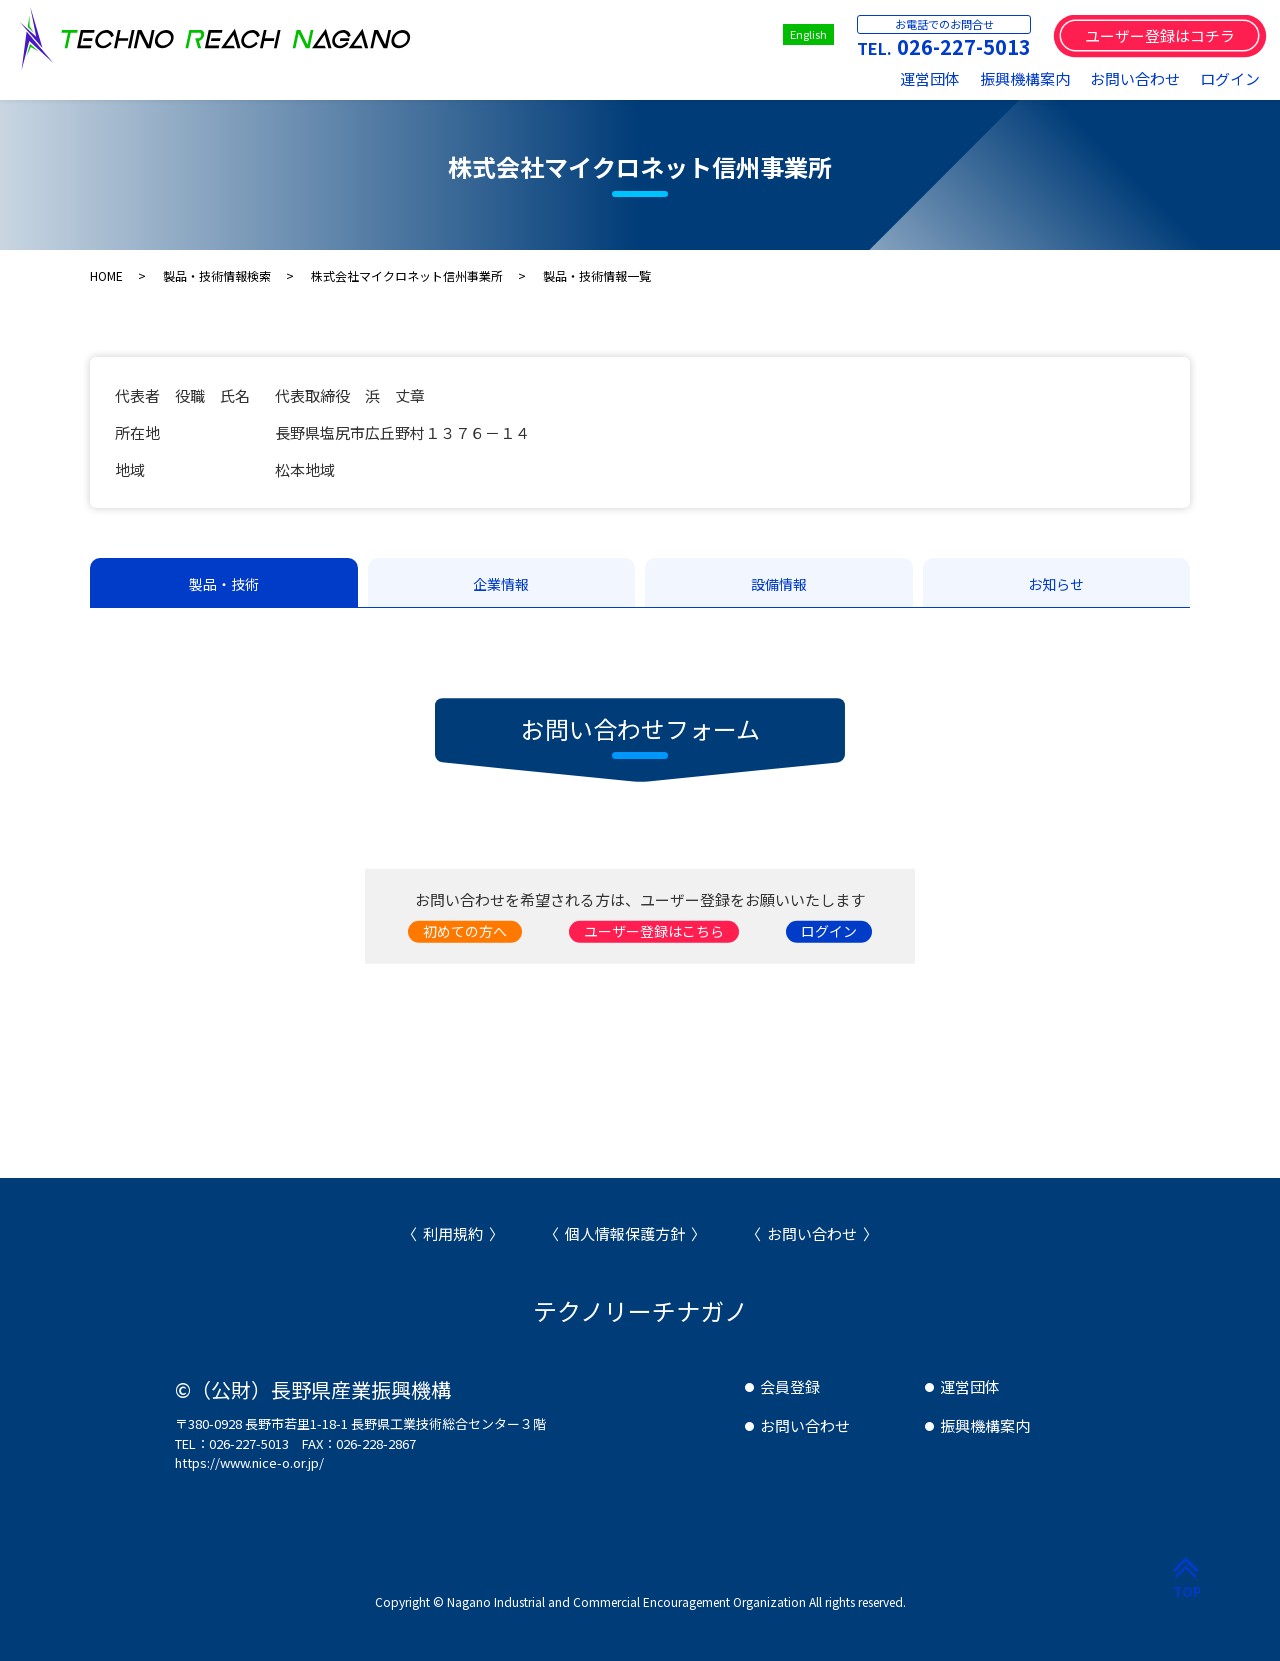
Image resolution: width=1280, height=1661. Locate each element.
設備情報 (779, 584)
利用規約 (453, 1233)
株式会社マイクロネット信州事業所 (407, 275)
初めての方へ (465, 931)
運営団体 (930, 78)
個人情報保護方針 (625, 1233)
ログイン (1230, 78)
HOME (106, 275)
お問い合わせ (1135, 78)
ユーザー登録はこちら (654, 931)
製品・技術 (224, 584)
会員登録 (790, 1386)
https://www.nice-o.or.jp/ (249, 1462)
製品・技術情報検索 (217, 275)
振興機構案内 (1025, 78)
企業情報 (501, 584)
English (808, 34)
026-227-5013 (964, 46)
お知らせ (1056, 584)
